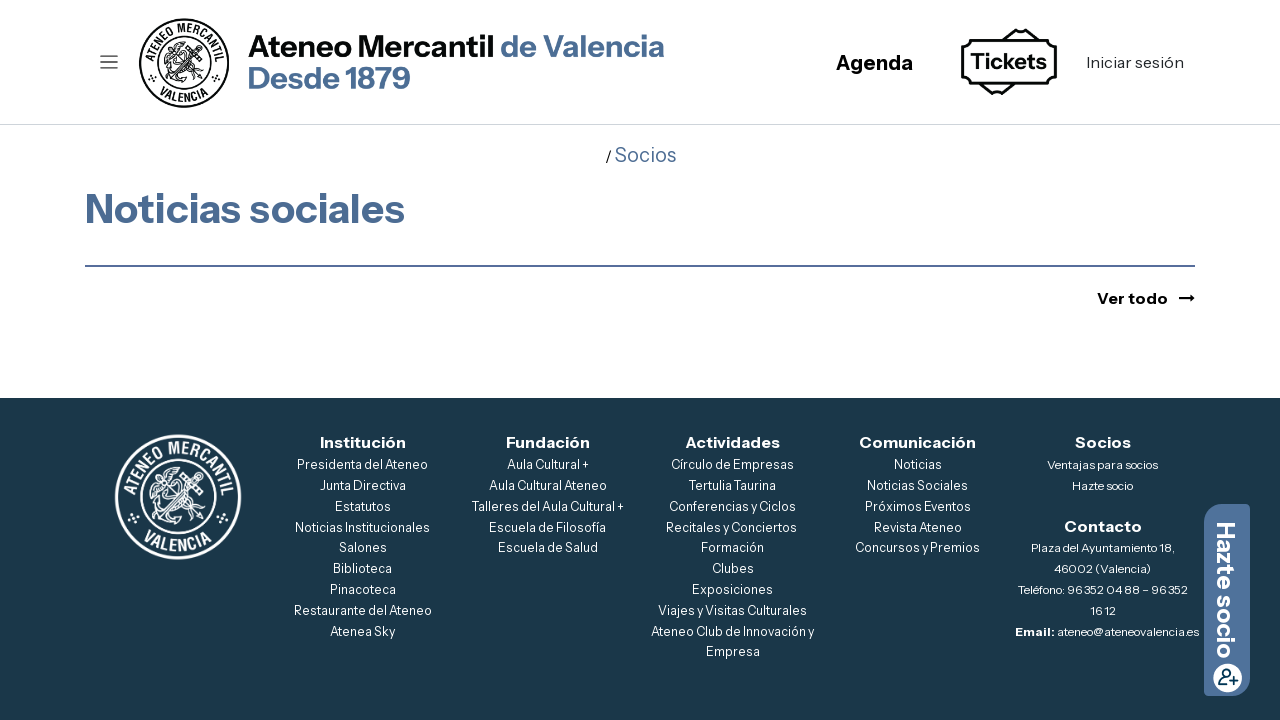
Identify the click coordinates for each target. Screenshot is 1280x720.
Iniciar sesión (1135, 62)
